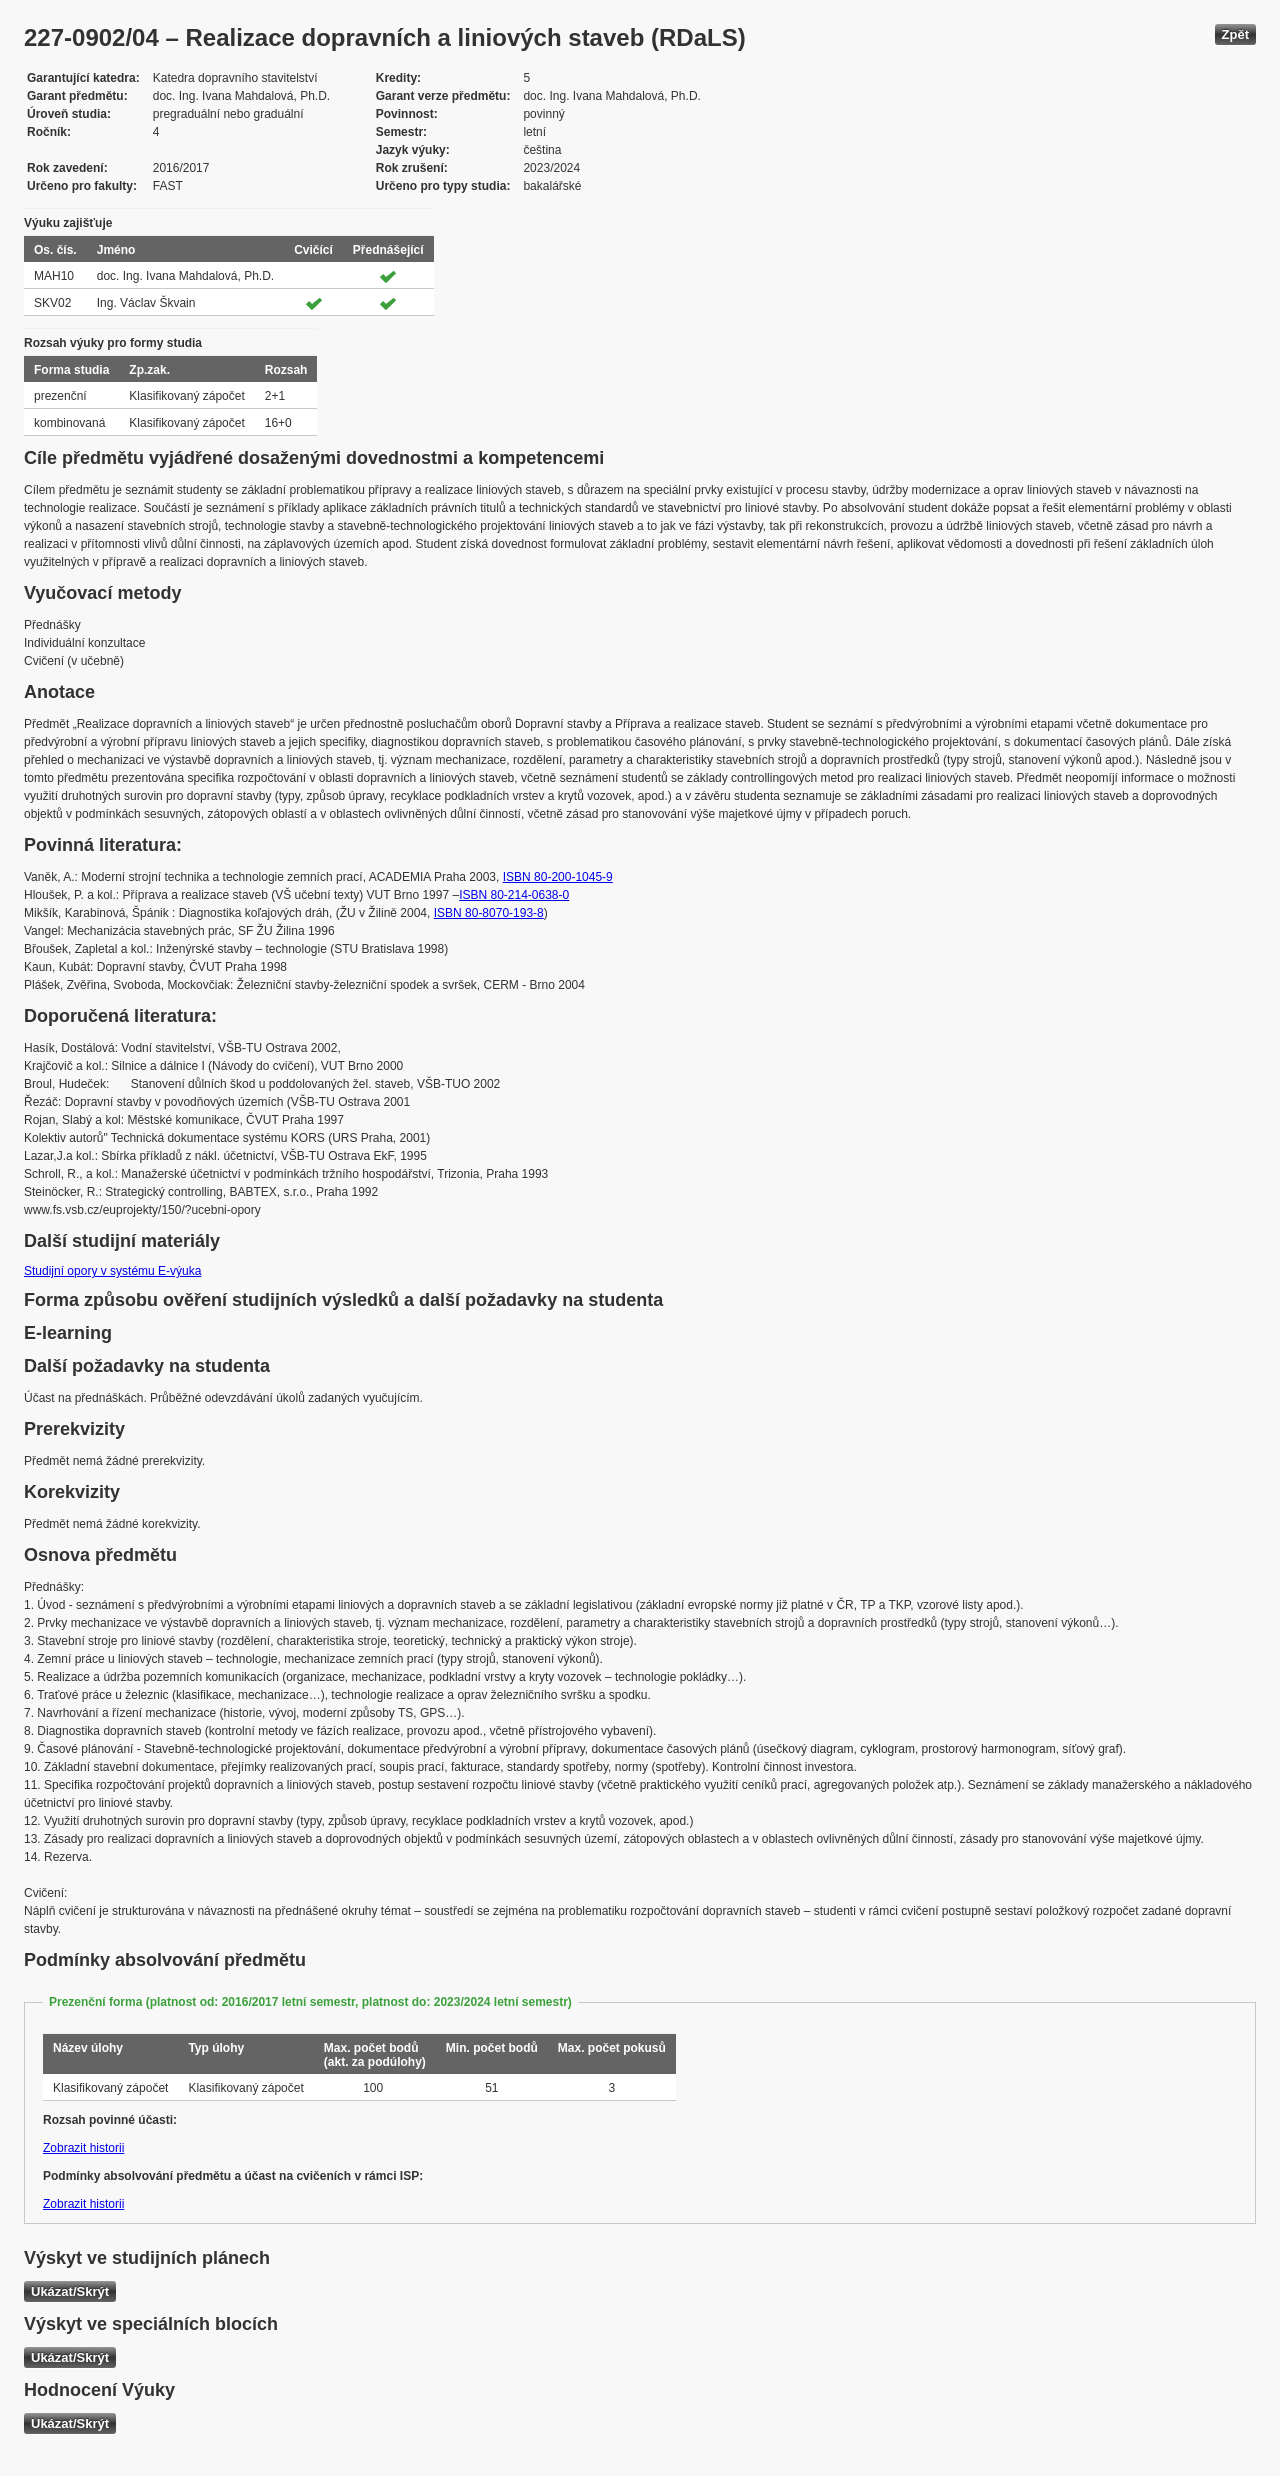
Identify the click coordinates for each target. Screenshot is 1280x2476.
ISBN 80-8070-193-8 (489, 913)
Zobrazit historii (83, 2148)
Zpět (1235, 34)
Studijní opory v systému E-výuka (112, 1271)
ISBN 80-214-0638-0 (514, 895)
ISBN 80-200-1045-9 (558, 877)
